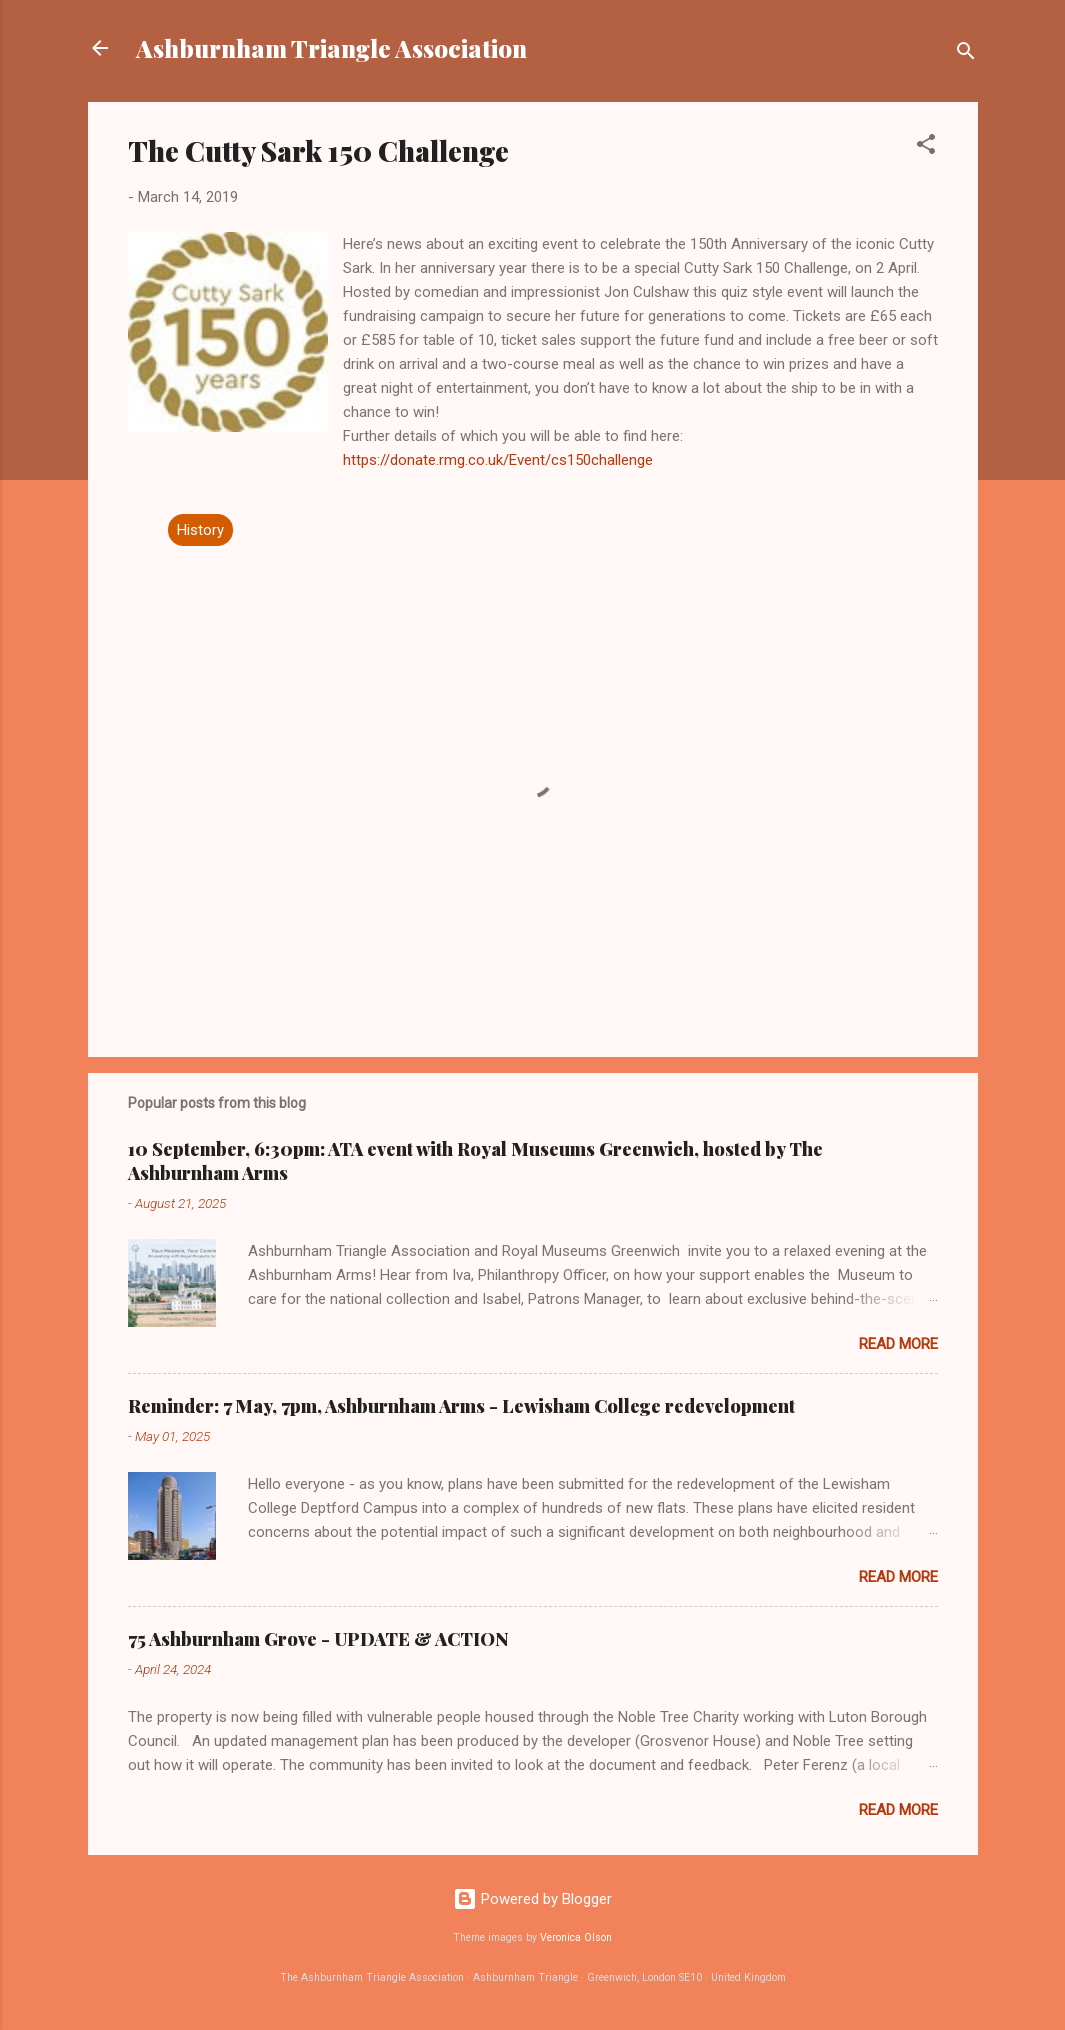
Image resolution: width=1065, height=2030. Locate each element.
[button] (926, 147)
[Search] (966, 54)
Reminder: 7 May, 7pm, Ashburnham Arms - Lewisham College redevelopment (461, 1406)
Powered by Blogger (532, 1899)
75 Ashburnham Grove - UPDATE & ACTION (318, 1639)
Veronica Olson (576, 1937)
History (200, 530)
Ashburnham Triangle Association (331, 48)
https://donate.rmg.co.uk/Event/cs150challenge (498, 460)
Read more (898, 1344)
